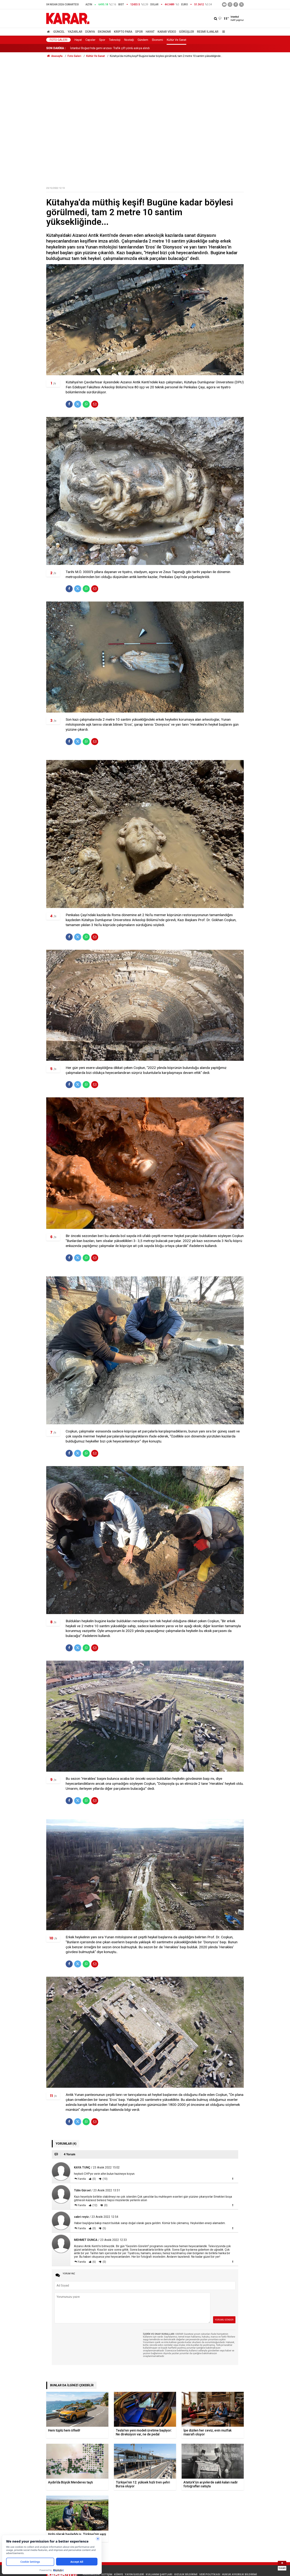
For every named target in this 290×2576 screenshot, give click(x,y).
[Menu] (222, 31)
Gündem (143, 40)
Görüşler (186, 31)
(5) (104, 2228)
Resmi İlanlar (207, 31)
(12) (94, 2205)
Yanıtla (82, 2178)
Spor (139, 31)
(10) (104, 2178)
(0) (94, 2178)
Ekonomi (104, 31)
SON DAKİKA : (56, 48)
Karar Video (167, 31)
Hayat (150, 31)
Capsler (90, 40)
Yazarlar (75, 31)
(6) (94, 2261)
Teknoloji (114, 40)
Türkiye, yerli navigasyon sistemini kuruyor (97, 48)
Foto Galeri (58, 40)
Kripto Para (123, 31)
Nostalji (129, 40)
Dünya (90, 31)
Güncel (59, 31)
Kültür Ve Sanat (176, 40)
